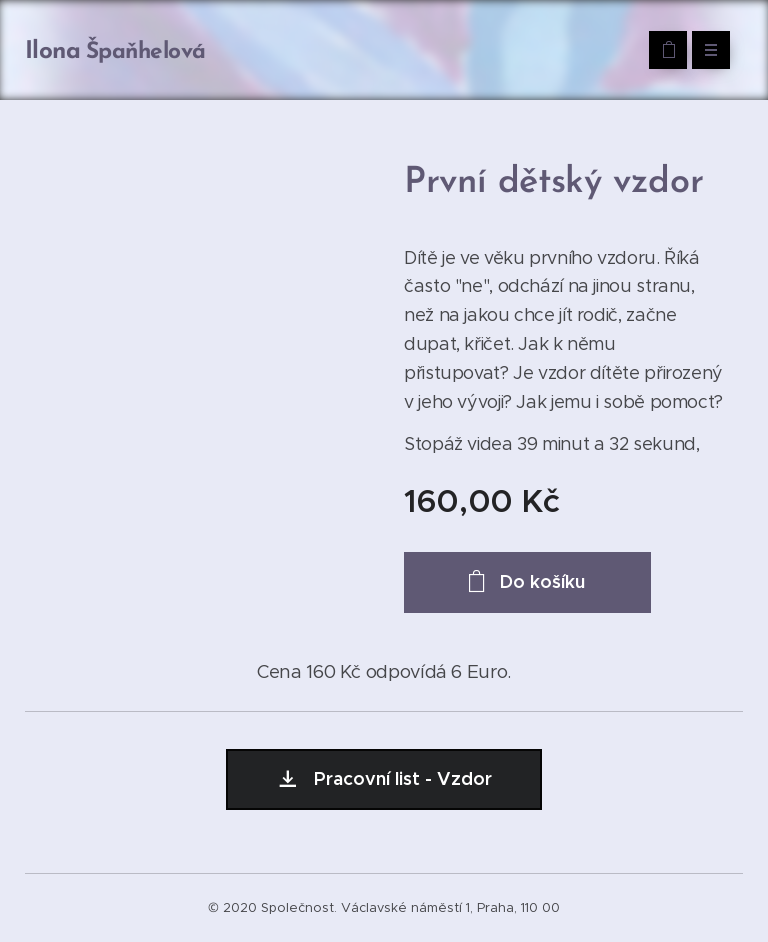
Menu (704, 50)
